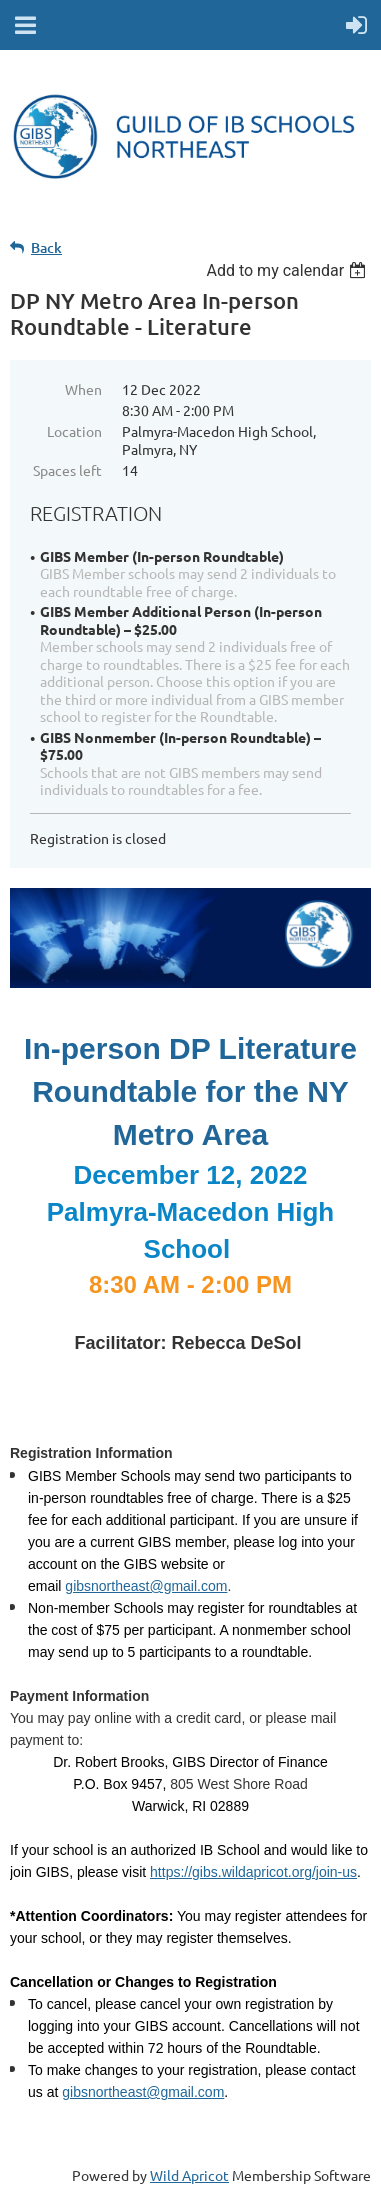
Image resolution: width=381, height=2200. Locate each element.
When (83, 389)
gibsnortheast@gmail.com (143, 2092)
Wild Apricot (189, 2175)
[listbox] (288, 270)
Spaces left (67, 470)
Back (46, 247)
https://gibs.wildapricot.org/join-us (253, 1872)
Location (74, 431)
